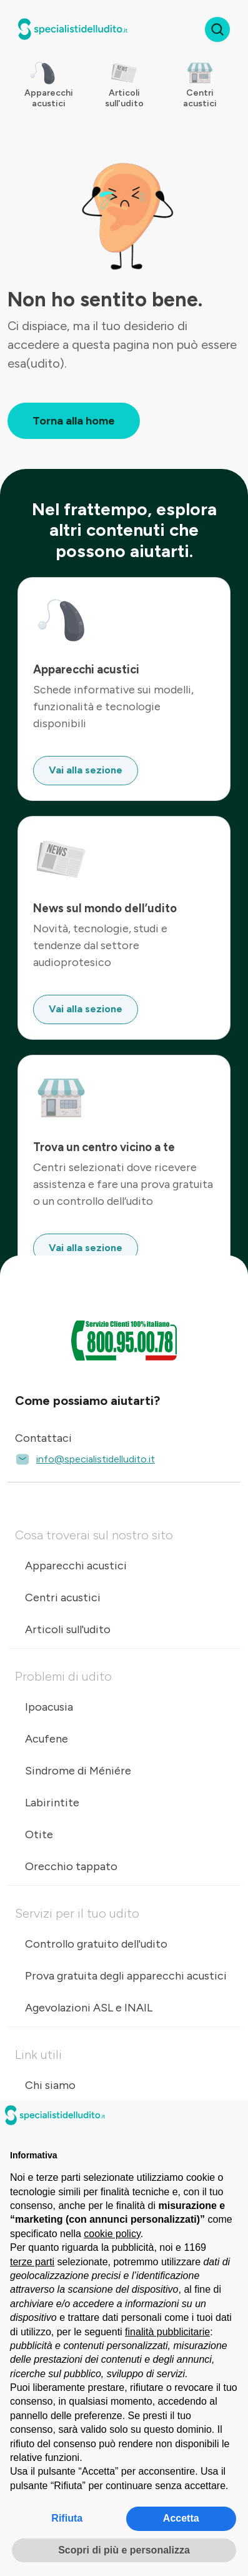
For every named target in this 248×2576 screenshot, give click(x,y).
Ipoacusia (49, 1707)
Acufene (46, 1739)
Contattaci (43, 1438)
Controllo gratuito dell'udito (96, 1944)
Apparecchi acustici (76, 1565)
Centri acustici (63, 1597)
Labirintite (52, 1802)
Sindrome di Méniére (78, 1771)
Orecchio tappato (71, 1866)
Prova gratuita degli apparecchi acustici (126, 1976)
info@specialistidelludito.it (85, 1459)
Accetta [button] (181, 2518)
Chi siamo (50, 2085)
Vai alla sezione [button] (85, 770)
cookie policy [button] (112, 2233)
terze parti (32, 2262)
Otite (39, 1834)
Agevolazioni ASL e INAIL (88, 2008)
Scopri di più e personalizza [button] (124, 2550)
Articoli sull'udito (68, 1629)
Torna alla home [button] (73, 421)
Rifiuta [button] (66, 2518)
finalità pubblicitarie (167, 2332)
